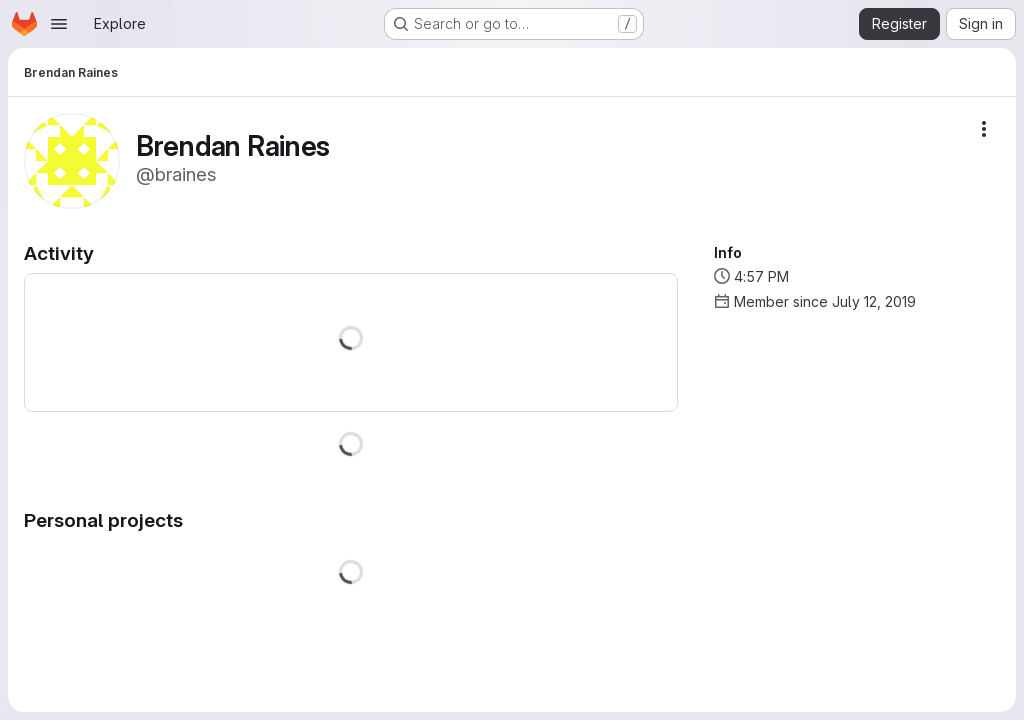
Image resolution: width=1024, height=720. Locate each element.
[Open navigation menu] (59, 24)
